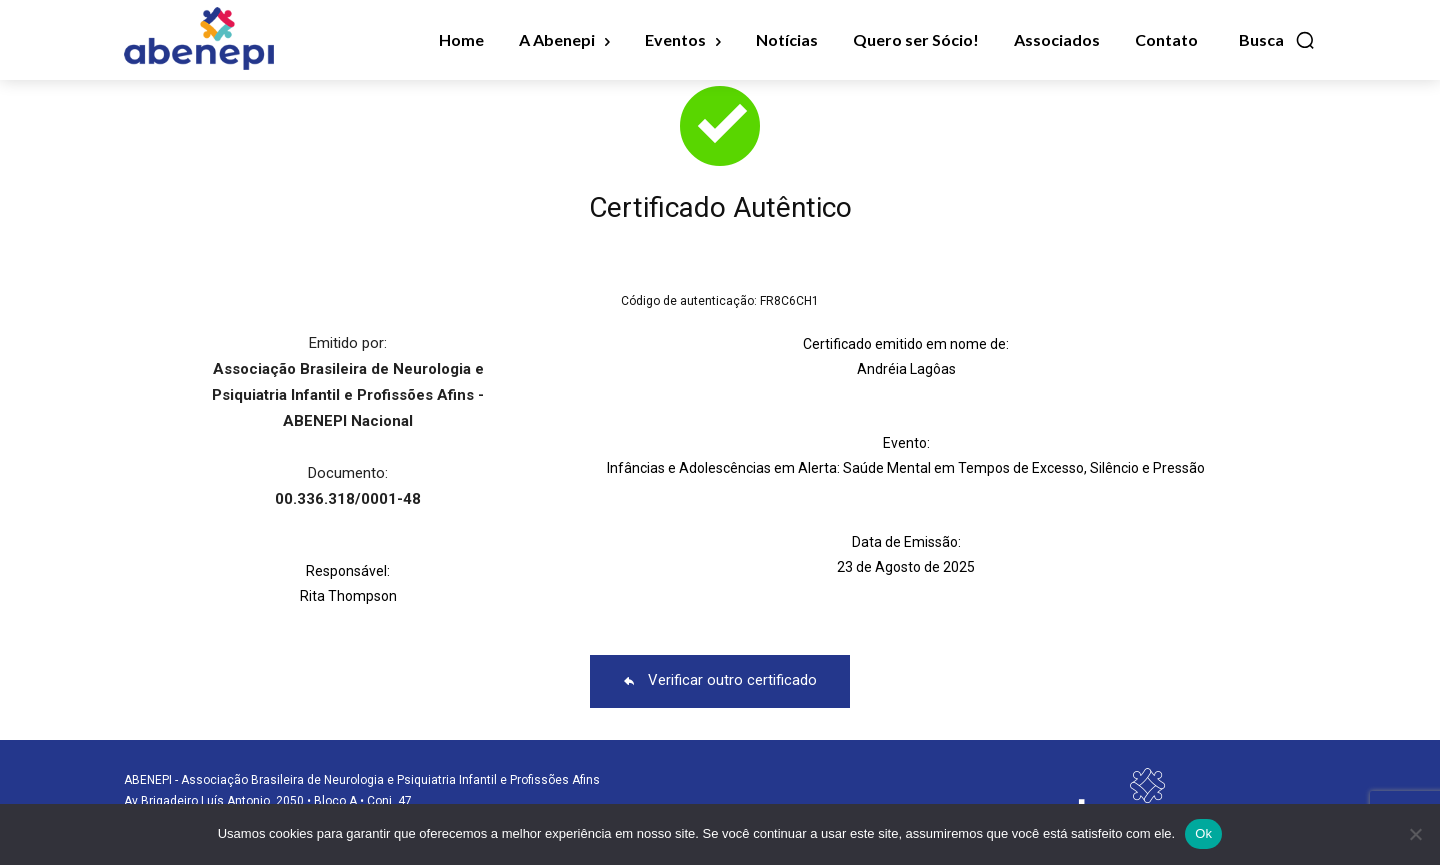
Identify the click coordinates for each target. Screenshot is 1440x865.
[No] (1415, 834)
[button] (1277, 40)
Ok (1203, 833)
